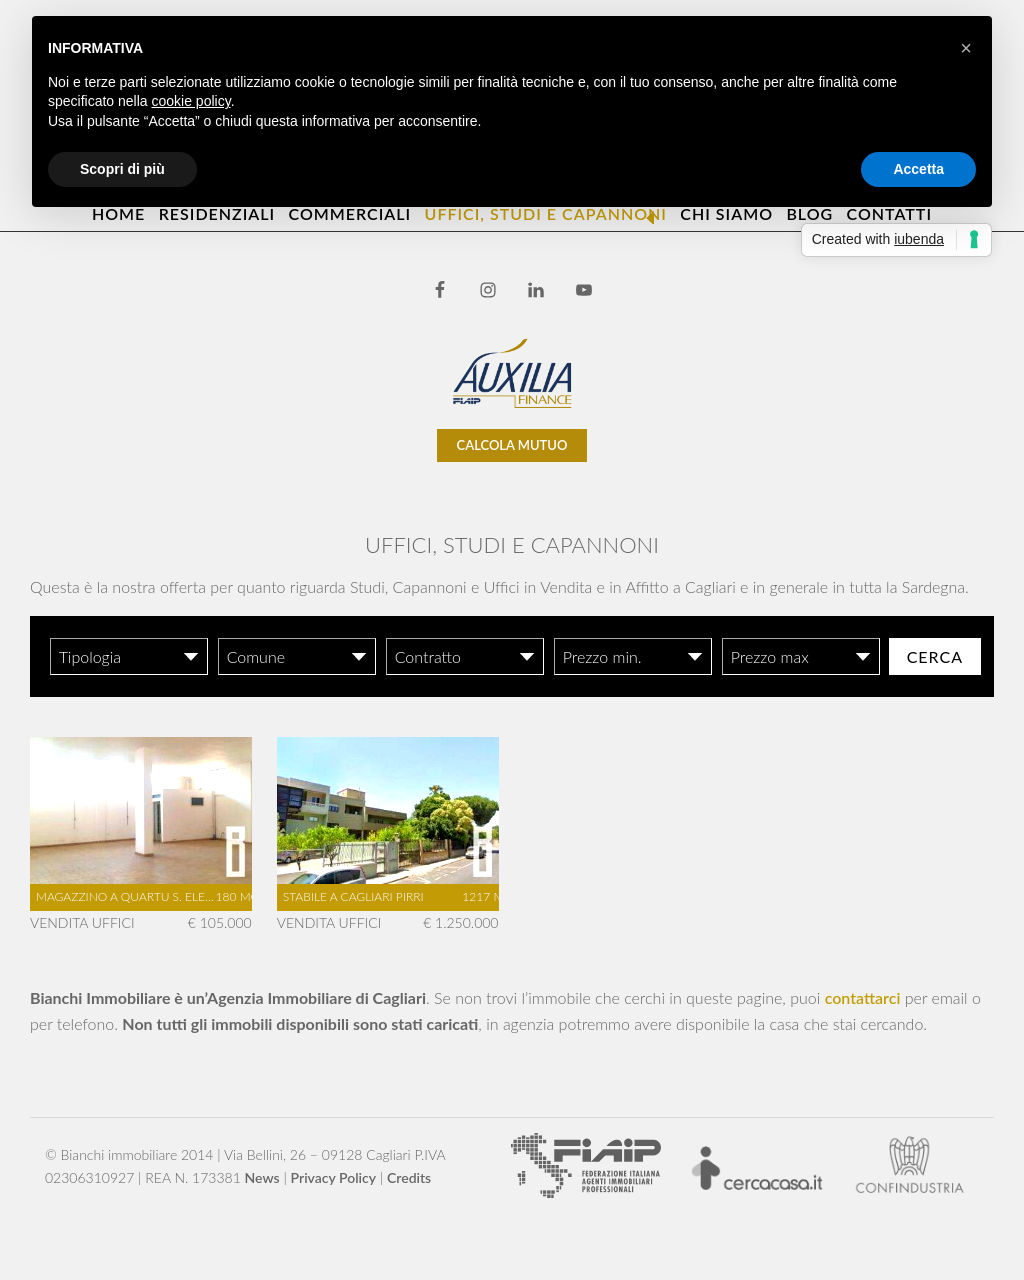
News (262, 1177)
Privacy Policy (334, 1177)
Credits (409, 1177)
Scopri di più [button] (122, 169)
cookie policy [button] (191, 101)
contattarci (863, 997)
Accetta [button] (918, 169)
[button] (966, 48)
